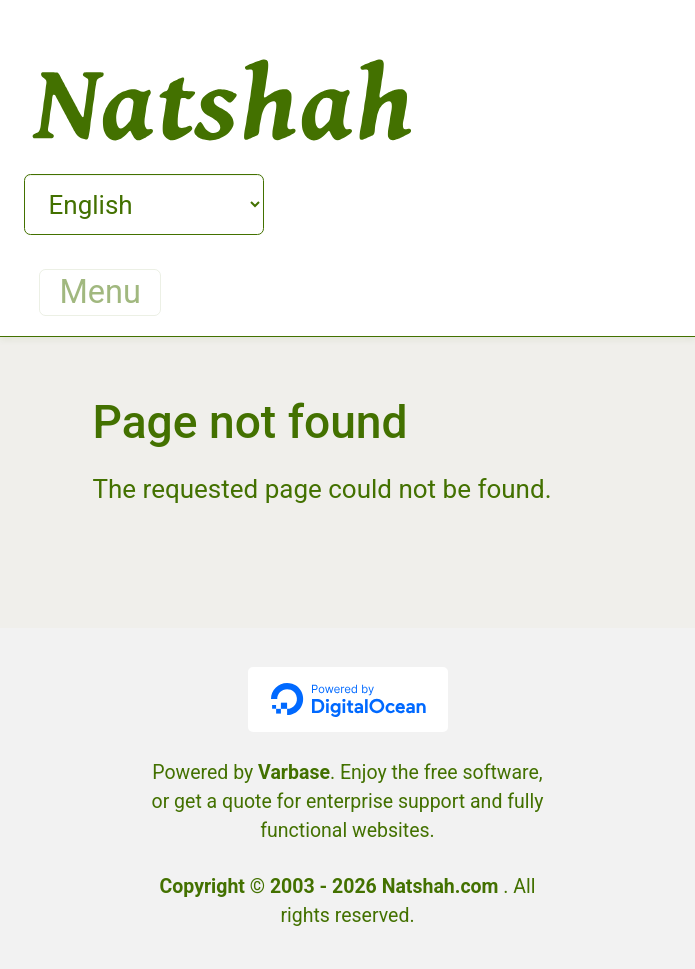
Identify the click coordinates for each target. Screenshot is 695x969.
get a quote (223, 801)
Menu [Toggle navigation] (100, 292)
